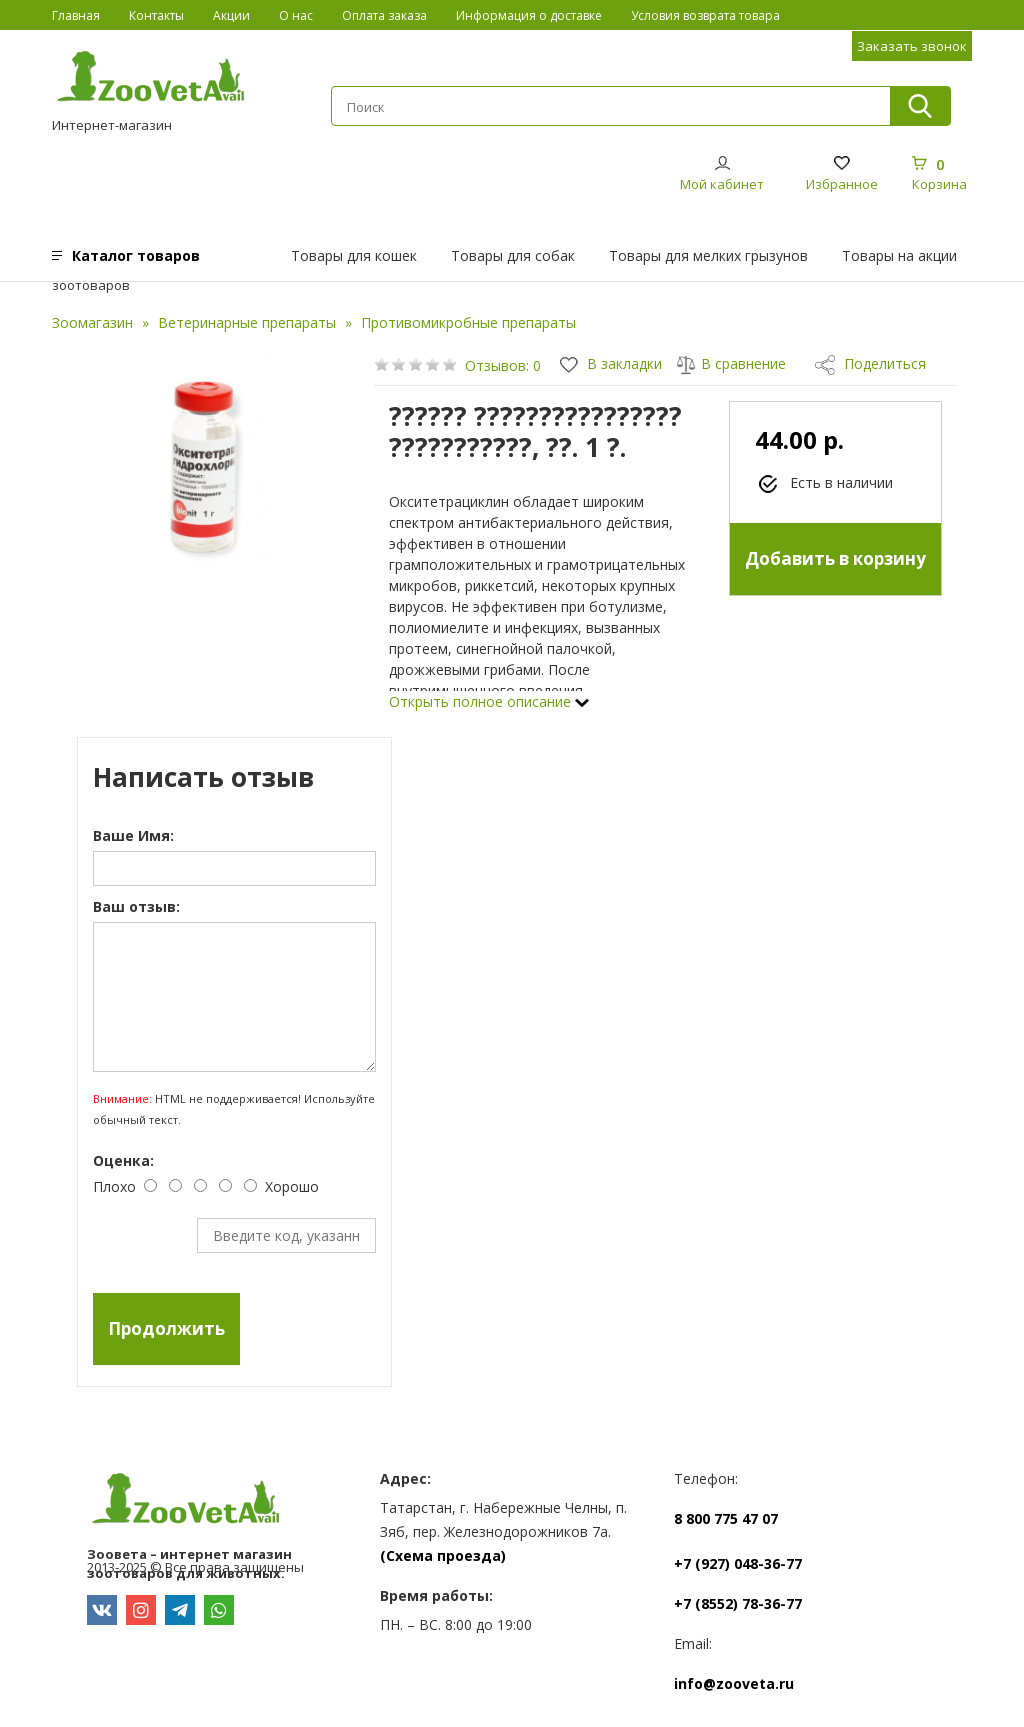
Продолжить (166, 1328)
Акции (231, 15)
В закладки (611, 363)
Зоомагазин (92, 322)
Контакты (156, 15)
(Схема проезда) (443, 1555)
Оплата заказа (384, 15)
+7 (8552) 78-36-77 (738, 1603)
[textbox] (610, 107)
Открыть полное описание (489, 701)
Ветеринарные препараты (247, 322)
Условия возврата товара (705, 15)
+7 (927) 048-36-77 (738, 1563)
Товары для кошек (354, 255)
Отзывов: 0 (503, 365)
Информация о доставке (529, 15)
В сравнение (731, 363)
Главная (76, 15)
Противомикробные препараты (468, 322)
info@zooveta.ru (734, 1683)
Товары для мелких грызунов (708, 255)
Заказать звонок (912, 46)
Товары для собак (513, 255)
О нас (296, 15)
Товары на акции (899, 255)
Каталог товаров (136, 255)
